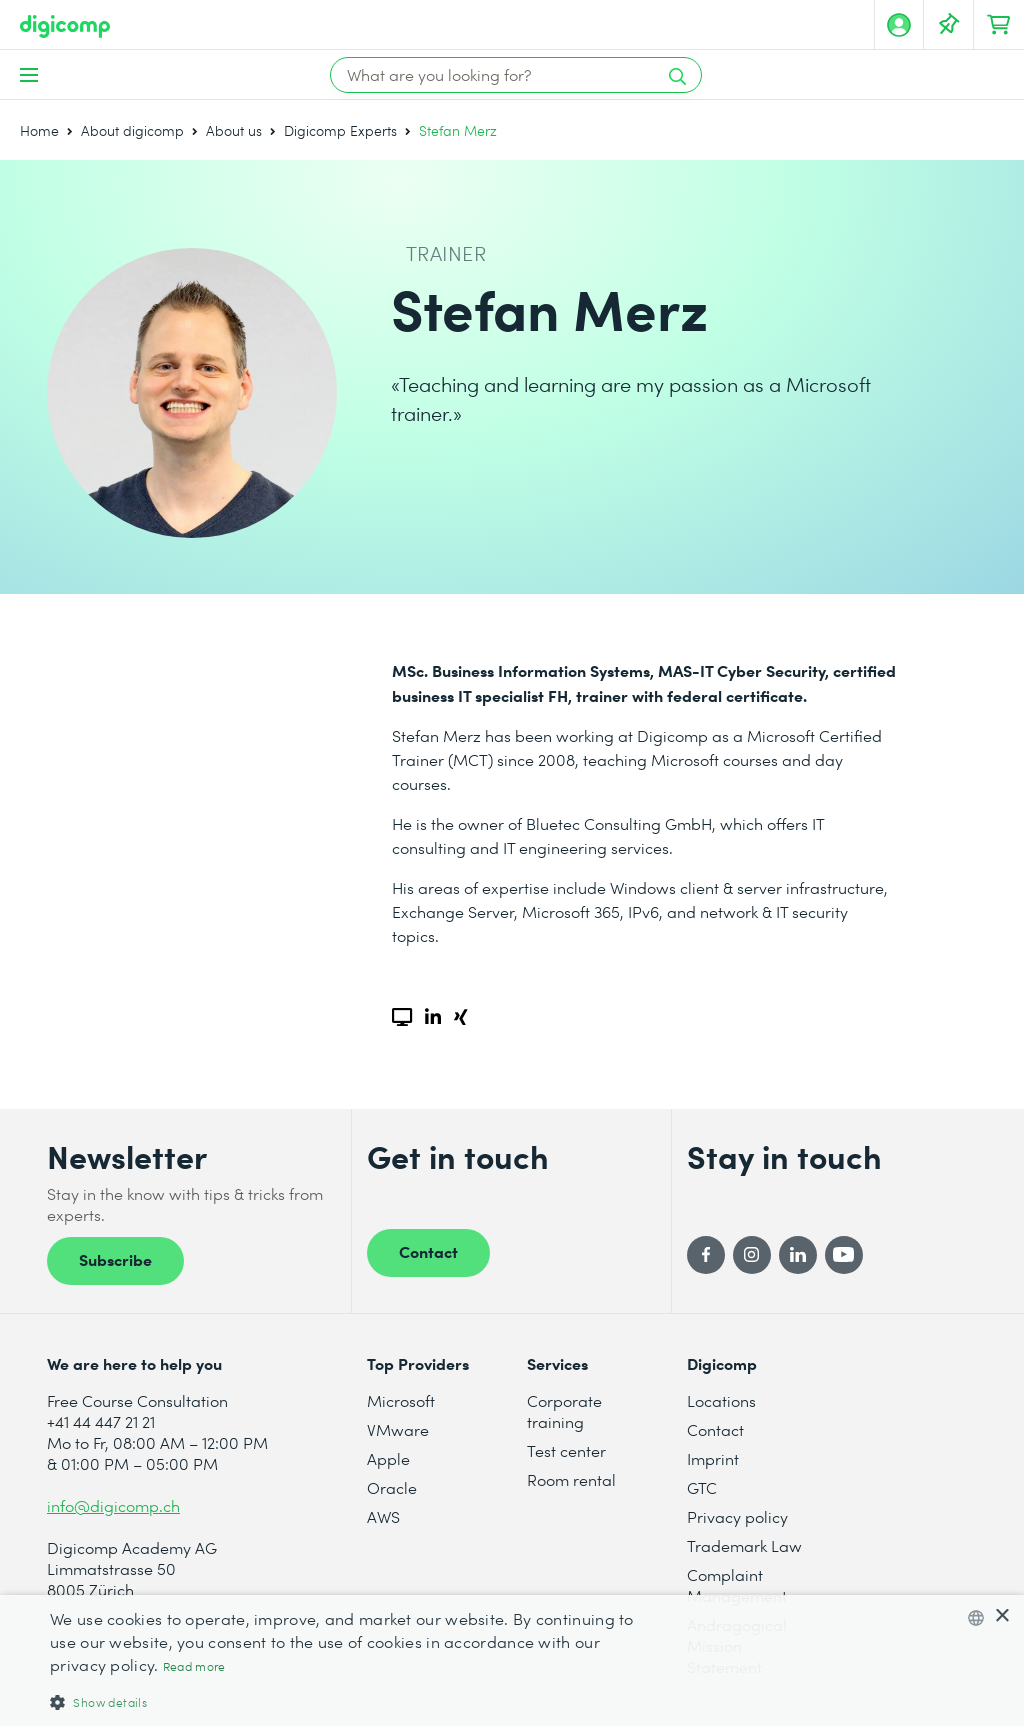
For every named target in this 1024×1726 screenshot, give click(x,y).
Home (39, 130)
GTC (702, 1487)
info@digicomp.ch (113, 1505)
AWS (383, 1516)
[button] (347, 1701)
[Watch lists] (949, 25)
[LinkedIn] (798, 1255)
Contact (428, 1251)
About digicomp (132, 130)
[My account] (899, 25)
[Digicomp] (65, 26)
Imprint (713, 1458)
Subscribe (115, 1259)
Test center (566, 1450)
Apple (388, 1458)
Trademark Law (744, 1545)
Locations (721, 1400)
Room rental (571, 1479)
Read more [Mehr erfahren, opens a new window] (194, 1666)
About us (234, 130)
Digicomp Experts (340, 130)
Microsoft (401, 1400)
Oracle (392, 1487)
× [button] (1001, 1616)
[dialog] (512, 1660)
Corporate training (564, 1411)
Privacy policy (737, 1516)
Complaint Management (737, 1585)
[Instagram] (752, 1255)
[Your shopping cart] (999, 25)
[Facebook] (706, 1255)
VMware (398, 1429)
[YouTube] (844, 1255)
